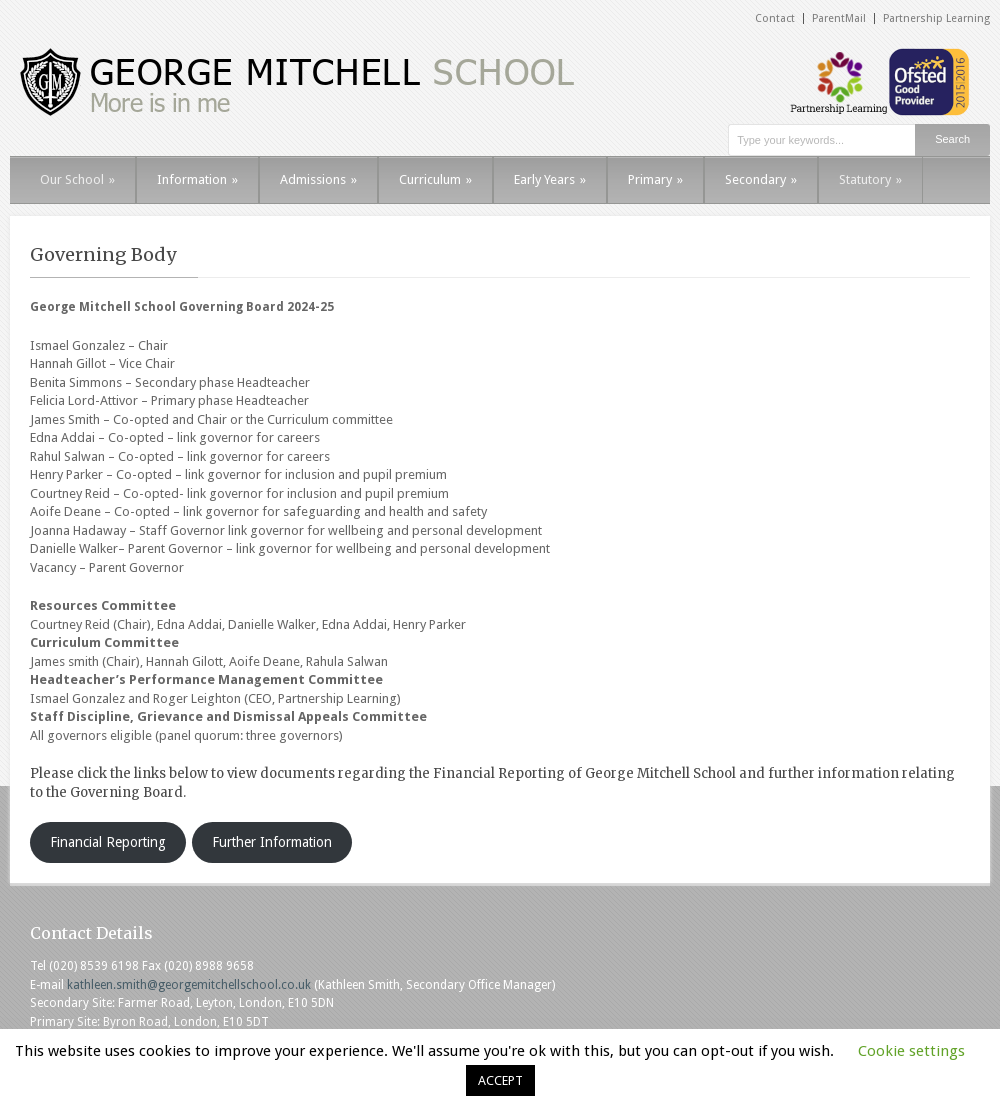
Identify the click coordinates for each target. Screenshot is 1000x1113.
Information (197, 179)
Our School (77, 179)
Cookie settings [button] (911, 1051)
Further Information (272, 842)
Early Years (550, 179)
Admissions (318, 179)
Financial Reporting (108, 842)
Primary (655, 179)
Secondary (761, 179)
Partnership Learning (936, 18)
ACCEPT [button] (500, 1080)
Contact (775, 18)
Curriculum (435, 179)
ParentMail (839, 18)
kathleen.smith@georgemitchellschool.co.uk (189, 985)
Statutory (870, 179)
